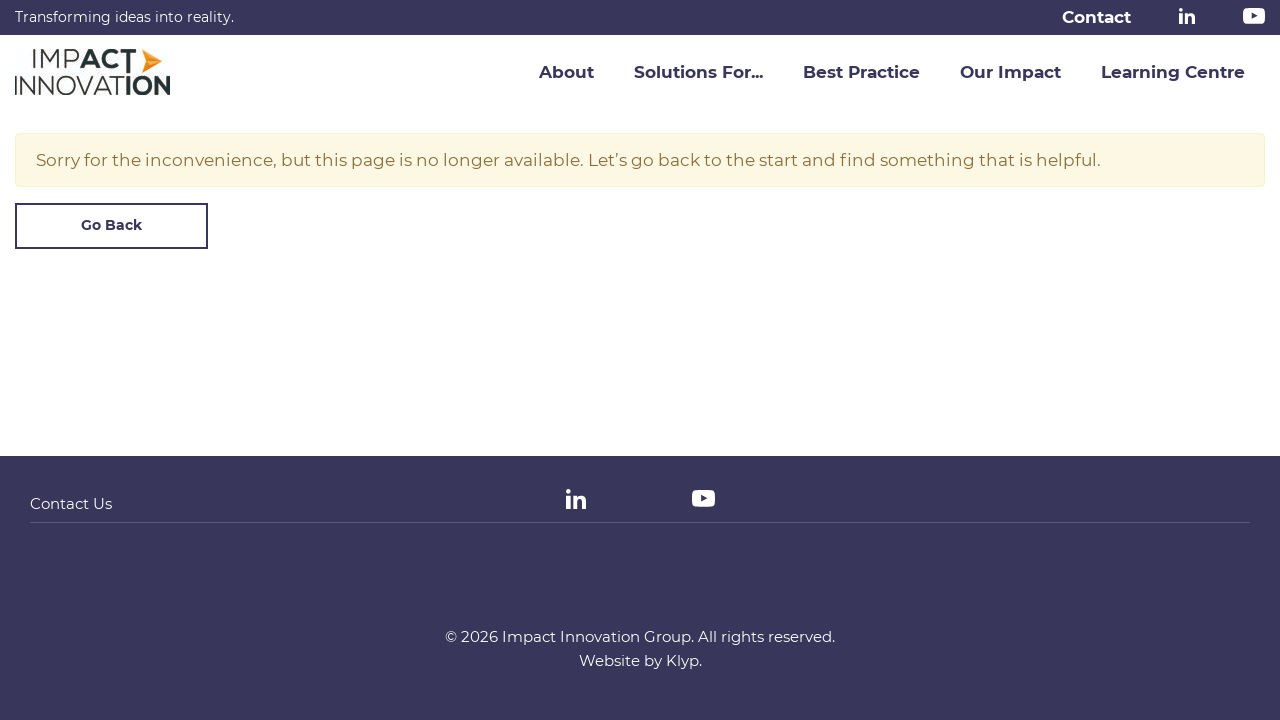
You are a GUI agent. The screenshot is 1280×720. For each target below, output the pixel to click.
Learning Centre (1173, 72)
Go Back (111, 225)
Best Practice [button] (861, 72)
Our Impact (1010, 72)
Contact (1096, 17)
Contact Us (71, 503)
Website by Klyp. (640, 660)
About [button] (566, 72)
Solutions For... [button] (698, 72)
